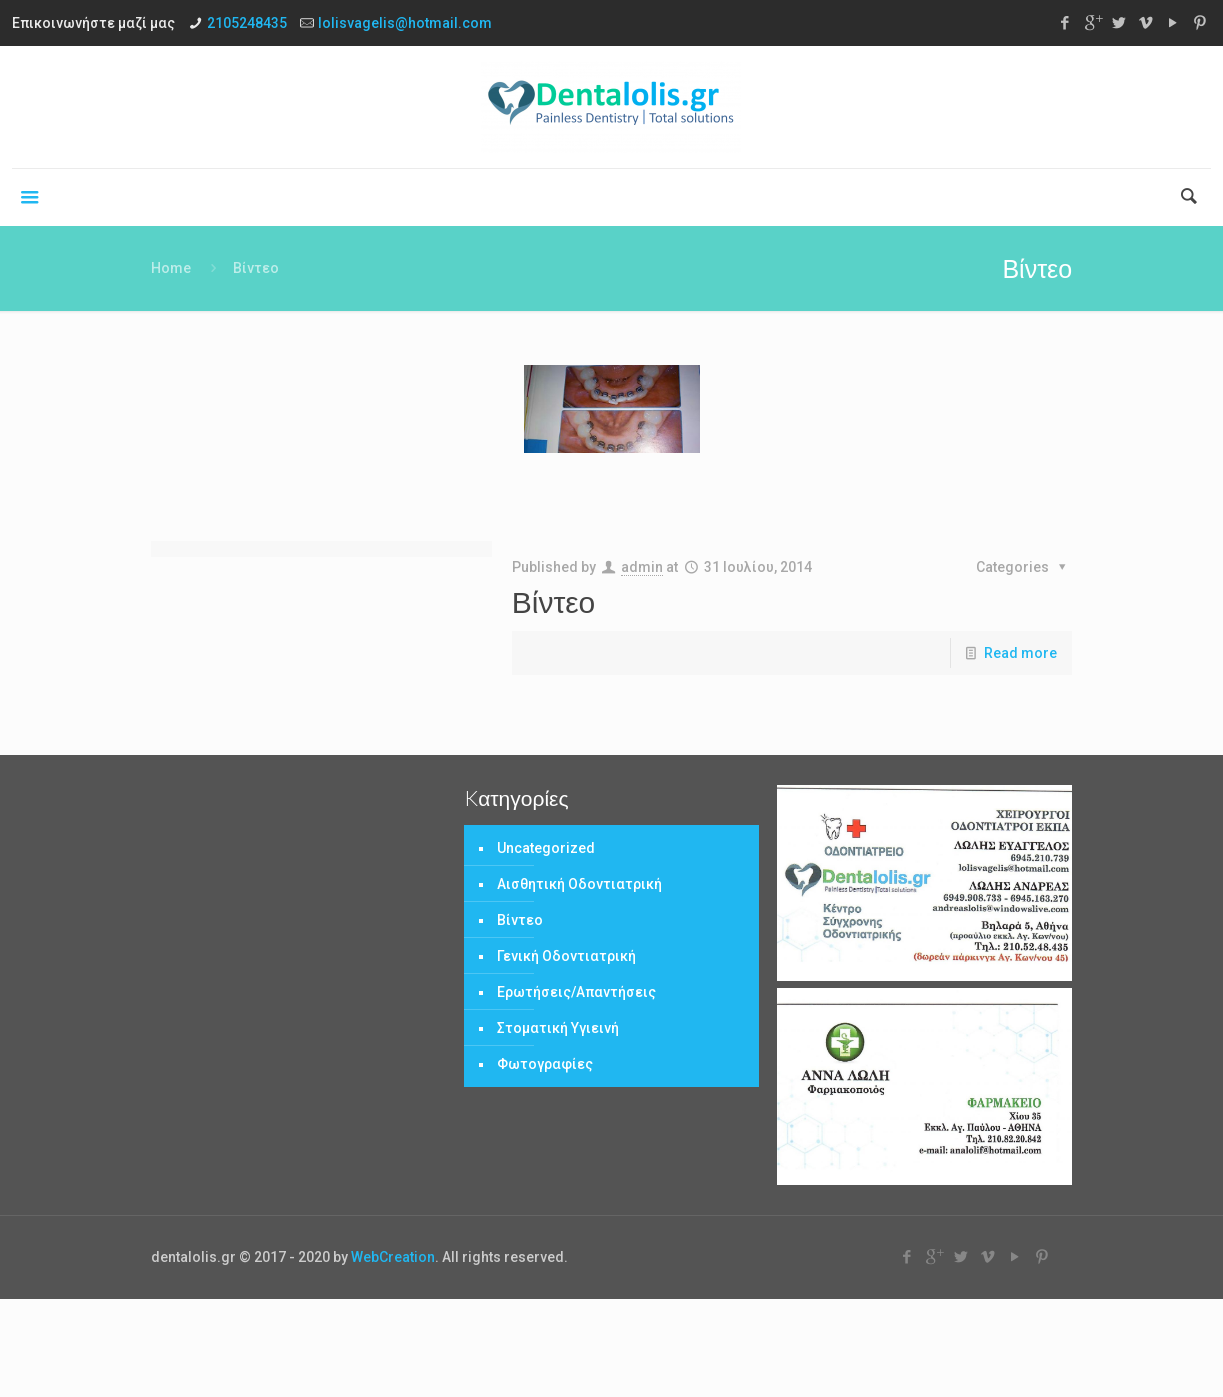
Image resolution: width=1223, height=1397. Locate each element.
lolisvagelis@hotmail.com (405, 23)
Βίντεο (554, 601)
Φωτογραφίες (545, 1064)
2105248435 (247, 23)
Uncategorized (546, 848)
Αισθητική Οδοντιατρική (579, 884)
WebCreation (393, 1257)
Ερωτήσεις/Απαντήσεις (576, 992)
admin (642, 567)
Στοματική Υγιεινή (558, 1028)
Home (171, 268)
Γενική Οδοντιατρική (566, 956)
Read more (1020, 653)
